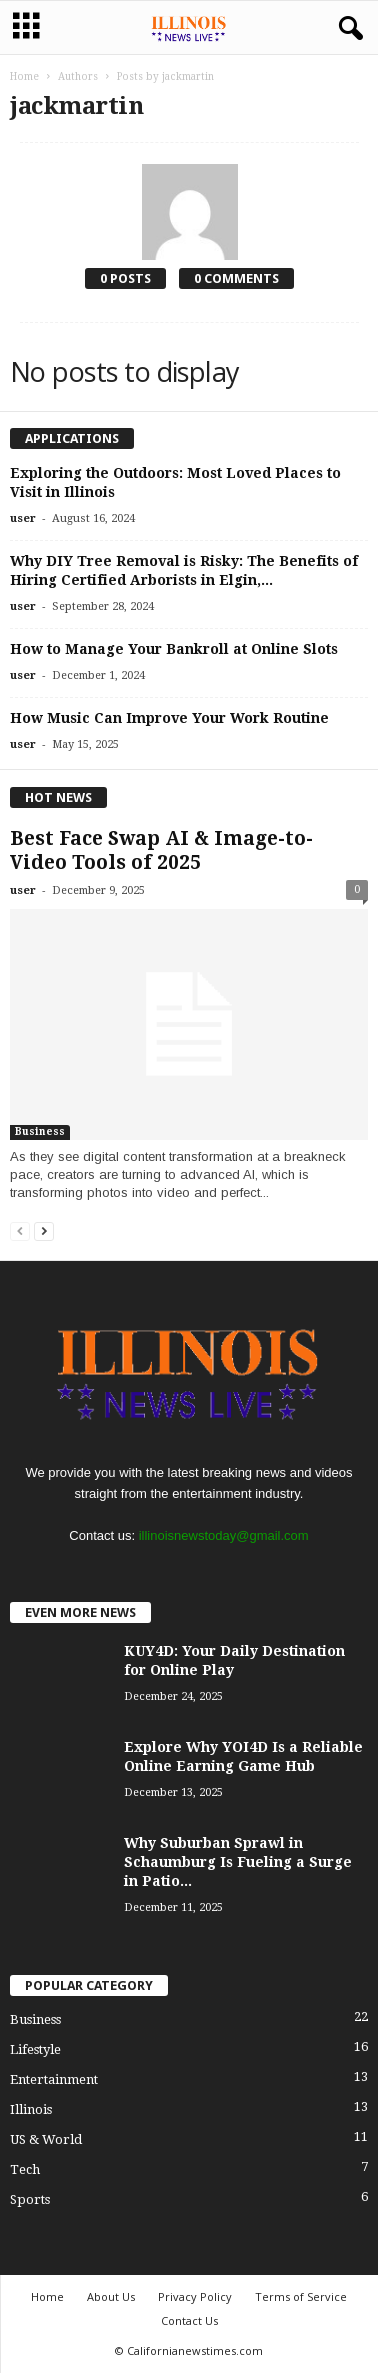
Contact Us (189, 2320)
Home (24, 76)
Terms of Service (301, 2296)
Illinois (31, 2109)
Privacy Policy (195, 2296)
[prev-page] (20, 1230)
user (23, 518)
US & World (46, 2139)
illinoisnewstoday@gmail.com (224, 1535)
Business (40, 1131)
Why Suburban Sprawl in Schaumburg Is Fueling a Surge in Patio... (238, 1862)
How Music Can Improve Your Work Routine (169, 718)
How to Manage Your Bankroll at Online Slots (174, 649)
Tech (25, 2169)
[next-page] (44, 1230)
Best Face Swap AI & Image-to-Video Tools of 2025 (161, 850)
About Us (111, 2296)
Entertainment (54, 2079)
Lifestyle (35, 2049)
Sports (30, 2199)
